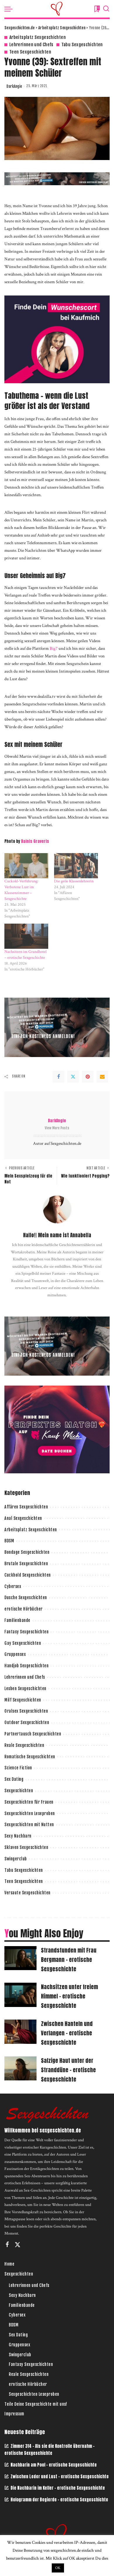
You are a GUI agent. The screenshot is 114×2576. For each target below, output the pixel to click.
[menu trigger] (9, 9)
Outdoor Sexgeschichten (26, 1722)
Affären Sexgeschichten (26, 1506)
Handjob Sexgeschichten (26, 1665)
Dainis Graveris (35, 841)
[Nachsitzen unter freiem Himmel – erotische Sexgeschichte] (20, 1995)
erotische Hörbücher (23, 1608)
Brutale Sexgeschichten (26, 1563)
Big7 (54, 648)
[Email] (102, 1076)
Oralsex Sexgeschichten (26, 1711)
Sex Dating (13, 1779)
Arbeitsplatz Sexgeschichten (37, 37)
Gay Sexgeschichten (22, 1643)
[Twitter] (73, 1076)
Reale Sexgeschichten (24, 1745)
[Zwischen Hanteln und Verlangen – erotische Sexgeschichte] (20, 2032)
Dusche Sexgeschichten (25, 1597)
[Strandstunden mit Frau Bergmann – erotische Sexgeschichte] (20, 1958)
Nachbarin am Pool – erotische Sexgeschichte (54, 2465)
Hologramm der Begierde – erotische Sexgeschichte (59, 2499)
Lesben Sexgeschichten (25, 1688)
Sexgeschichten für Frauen (28, 1802)
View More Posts (57, 1128)
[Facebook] (58, 1076)
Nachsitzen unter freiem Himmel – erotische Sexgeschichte (69, 1996)
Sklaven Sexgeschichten (26, 1847)
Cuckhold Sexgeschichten (27, 1575)
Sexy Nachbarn (18, 1835)
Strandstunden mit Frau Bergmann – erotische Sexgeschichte (68, 1959)
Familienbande (17, 1620)
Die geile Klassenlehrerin (74, 881)
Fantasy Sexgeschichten (26, 1631)
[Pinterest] (88, 1076)
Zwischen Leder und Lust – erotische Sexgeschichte (60, 2476)
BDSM (9, 1540)
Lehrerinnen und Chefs (31, 44)
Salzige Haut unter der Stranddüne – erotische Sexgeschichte (68, 2069)
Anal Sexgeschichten (23, 1518)
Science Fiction (18, 1767)
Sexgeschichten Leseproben (29, 1813)
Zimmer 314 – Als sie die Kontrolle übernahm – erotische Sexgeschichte (49, 2450)
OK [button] (58, 2567)
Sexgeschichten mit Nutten (29, 1824)
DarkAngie (14, 86)
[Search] (106, 9)
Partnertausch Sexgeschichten (32, 1733)
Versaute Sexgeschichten (27, 1892)
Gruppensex (15, 1654)
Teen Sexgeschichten (30, 52)
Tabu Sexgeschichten (82, 44)
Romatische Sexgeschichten (29, 1756)
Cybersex (12, 1586)
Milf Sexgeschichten (22, 1699)
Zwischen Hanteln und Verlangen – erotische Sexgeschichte (67, 2033)
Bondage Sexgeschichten (26, 1552)
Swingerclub (15, 1858)
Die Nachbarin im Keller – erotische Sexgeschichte (58, 2488)
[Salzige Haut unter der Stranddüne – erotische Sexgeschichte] (20, 2068)
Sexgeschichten (18, 1790)
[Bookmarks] (96, 9)
